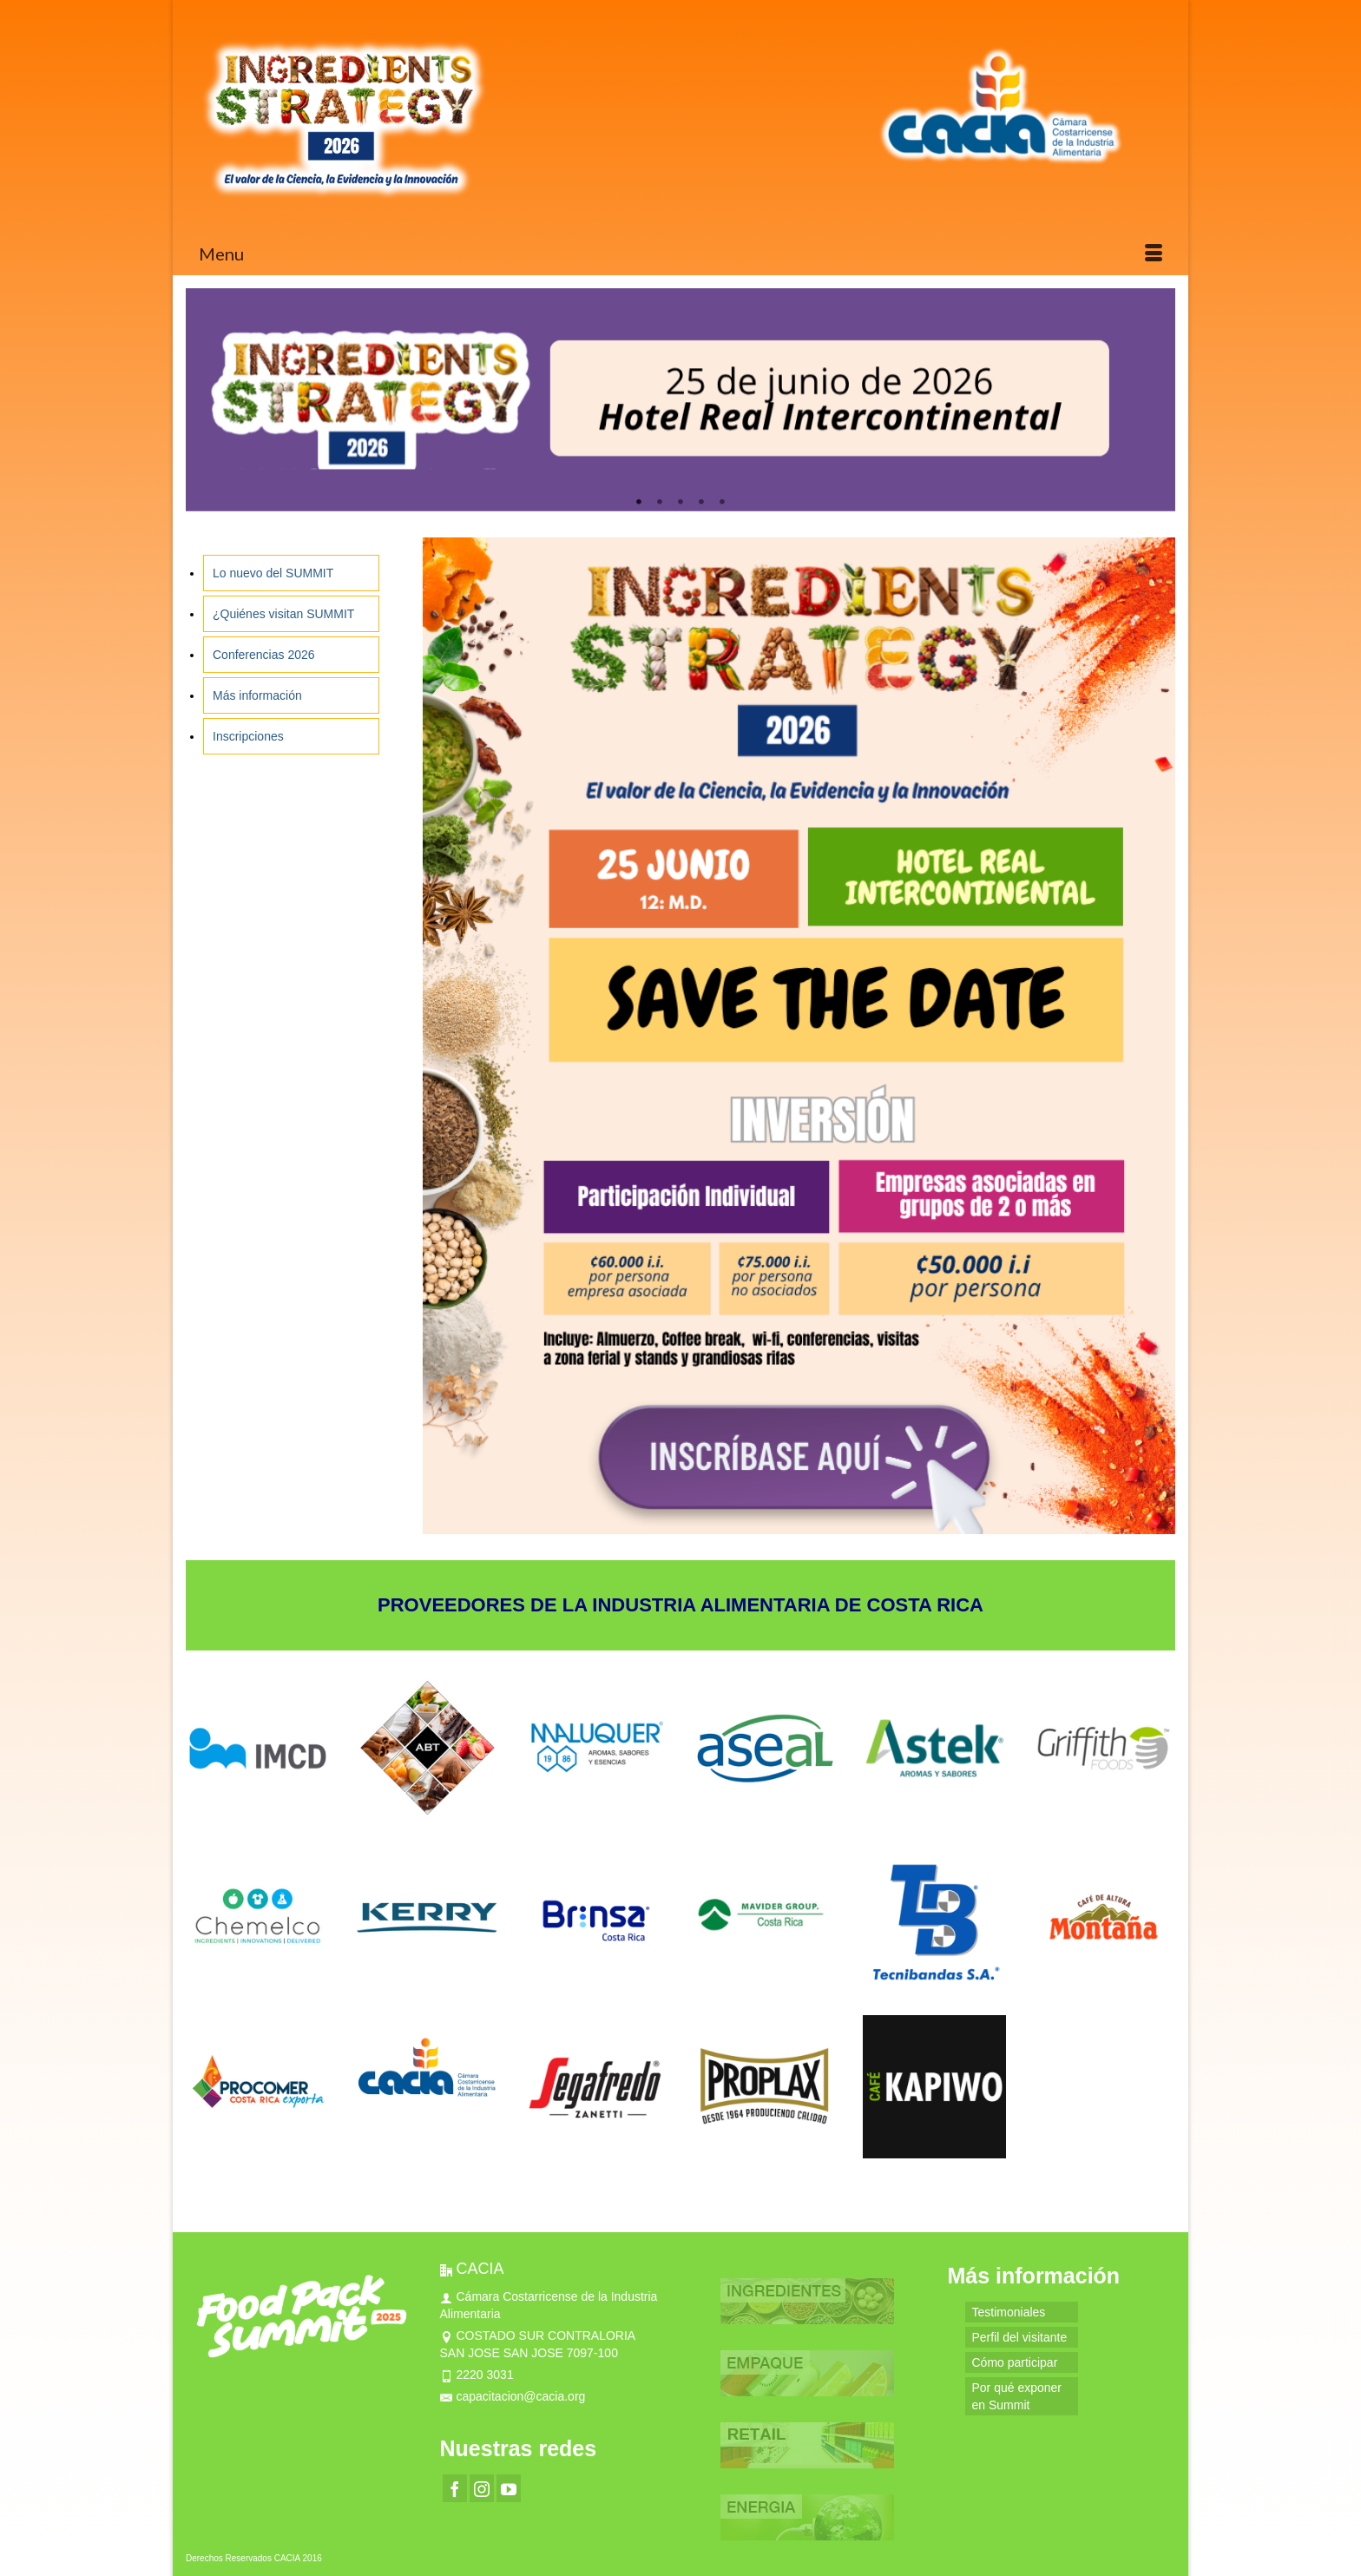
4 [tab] (701, 502)
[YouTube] (508, 2487)
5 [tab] (722, 502)
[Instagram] (482, 2487)
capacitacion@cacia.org (513, 2396)
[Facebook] (455, 2487)
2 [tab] (659, 502)
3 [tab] (680, 502)
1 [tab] (639, 502)
